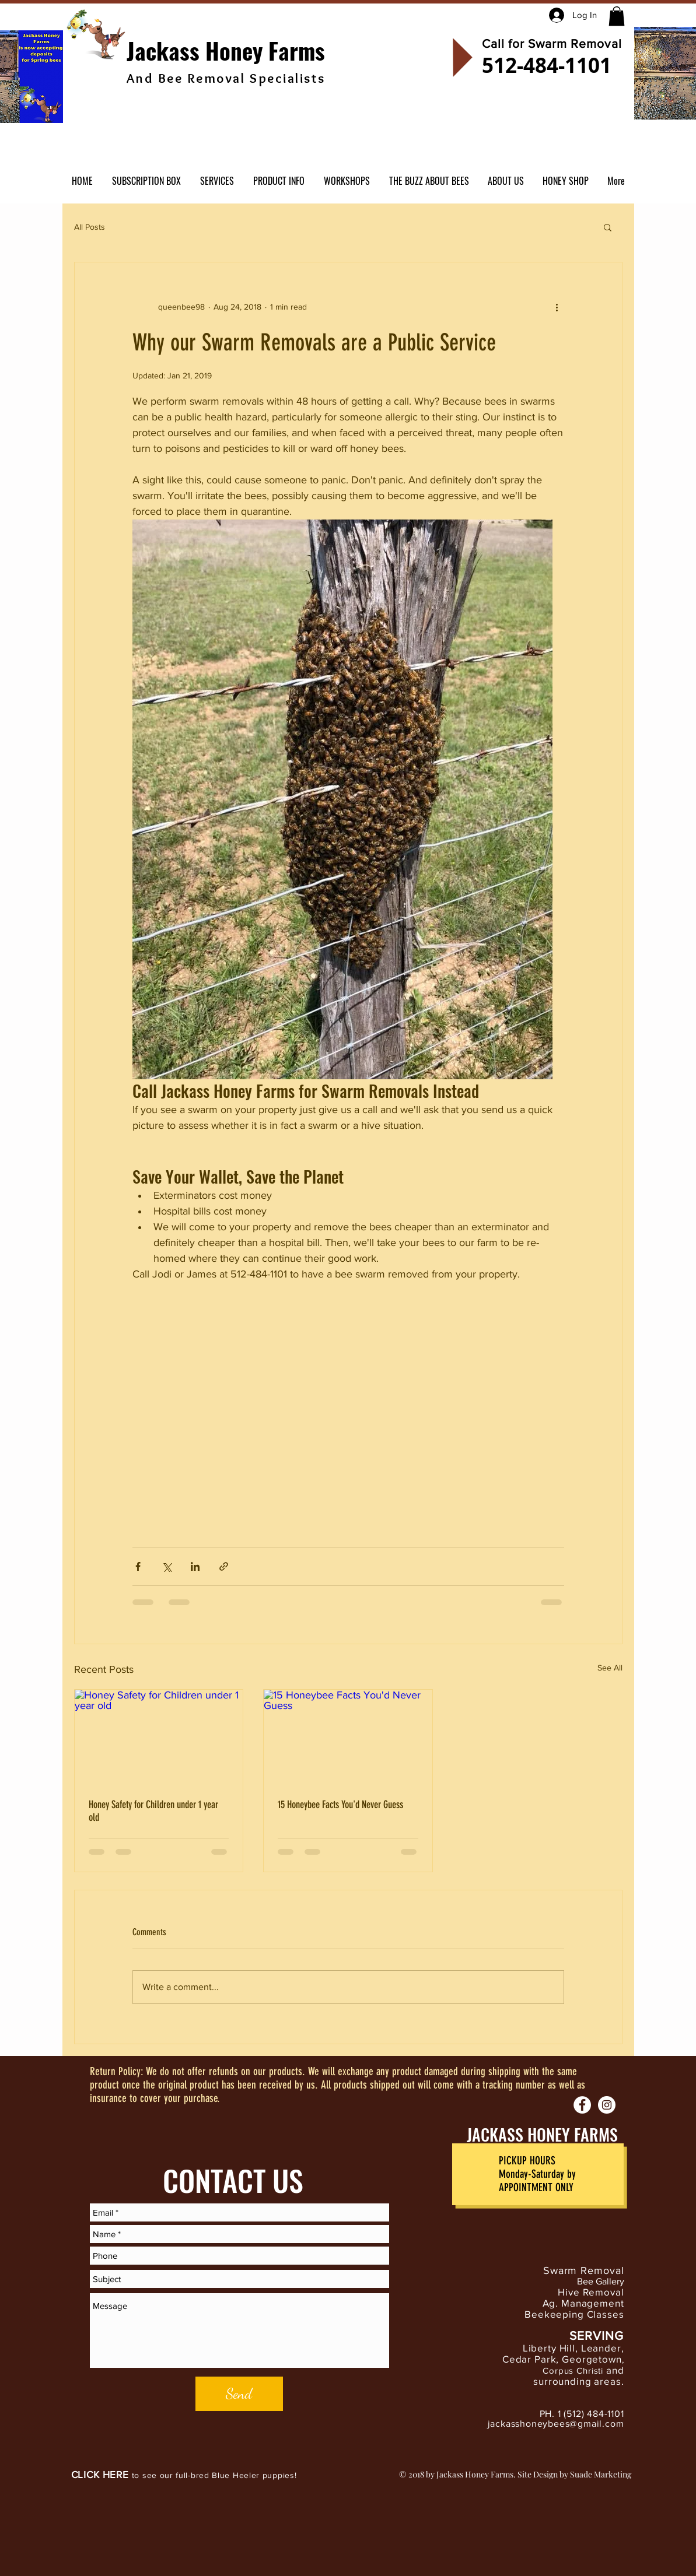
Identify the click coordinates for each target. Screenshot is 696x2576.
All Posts (89, 226)
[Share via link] (223, 1566)
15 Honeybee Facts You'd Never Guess (340, 1804)
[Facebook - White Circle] (582, 2105)
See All (609, 1667)
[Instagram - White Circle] (606, 2105)
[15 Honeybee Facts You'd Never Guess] (348, 1737)
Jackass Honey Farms (226, 50)
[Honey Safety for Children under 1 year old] (159, 1737)
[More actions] (557, 307)
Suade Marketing (600, 2474)
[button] (616, 16)
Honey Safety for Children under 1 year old (153, 1811)
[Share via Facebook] (138, 1566)
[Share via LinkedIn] (195, 1566)
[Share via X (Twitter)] (166, 1566)
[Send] (239, 2394)
